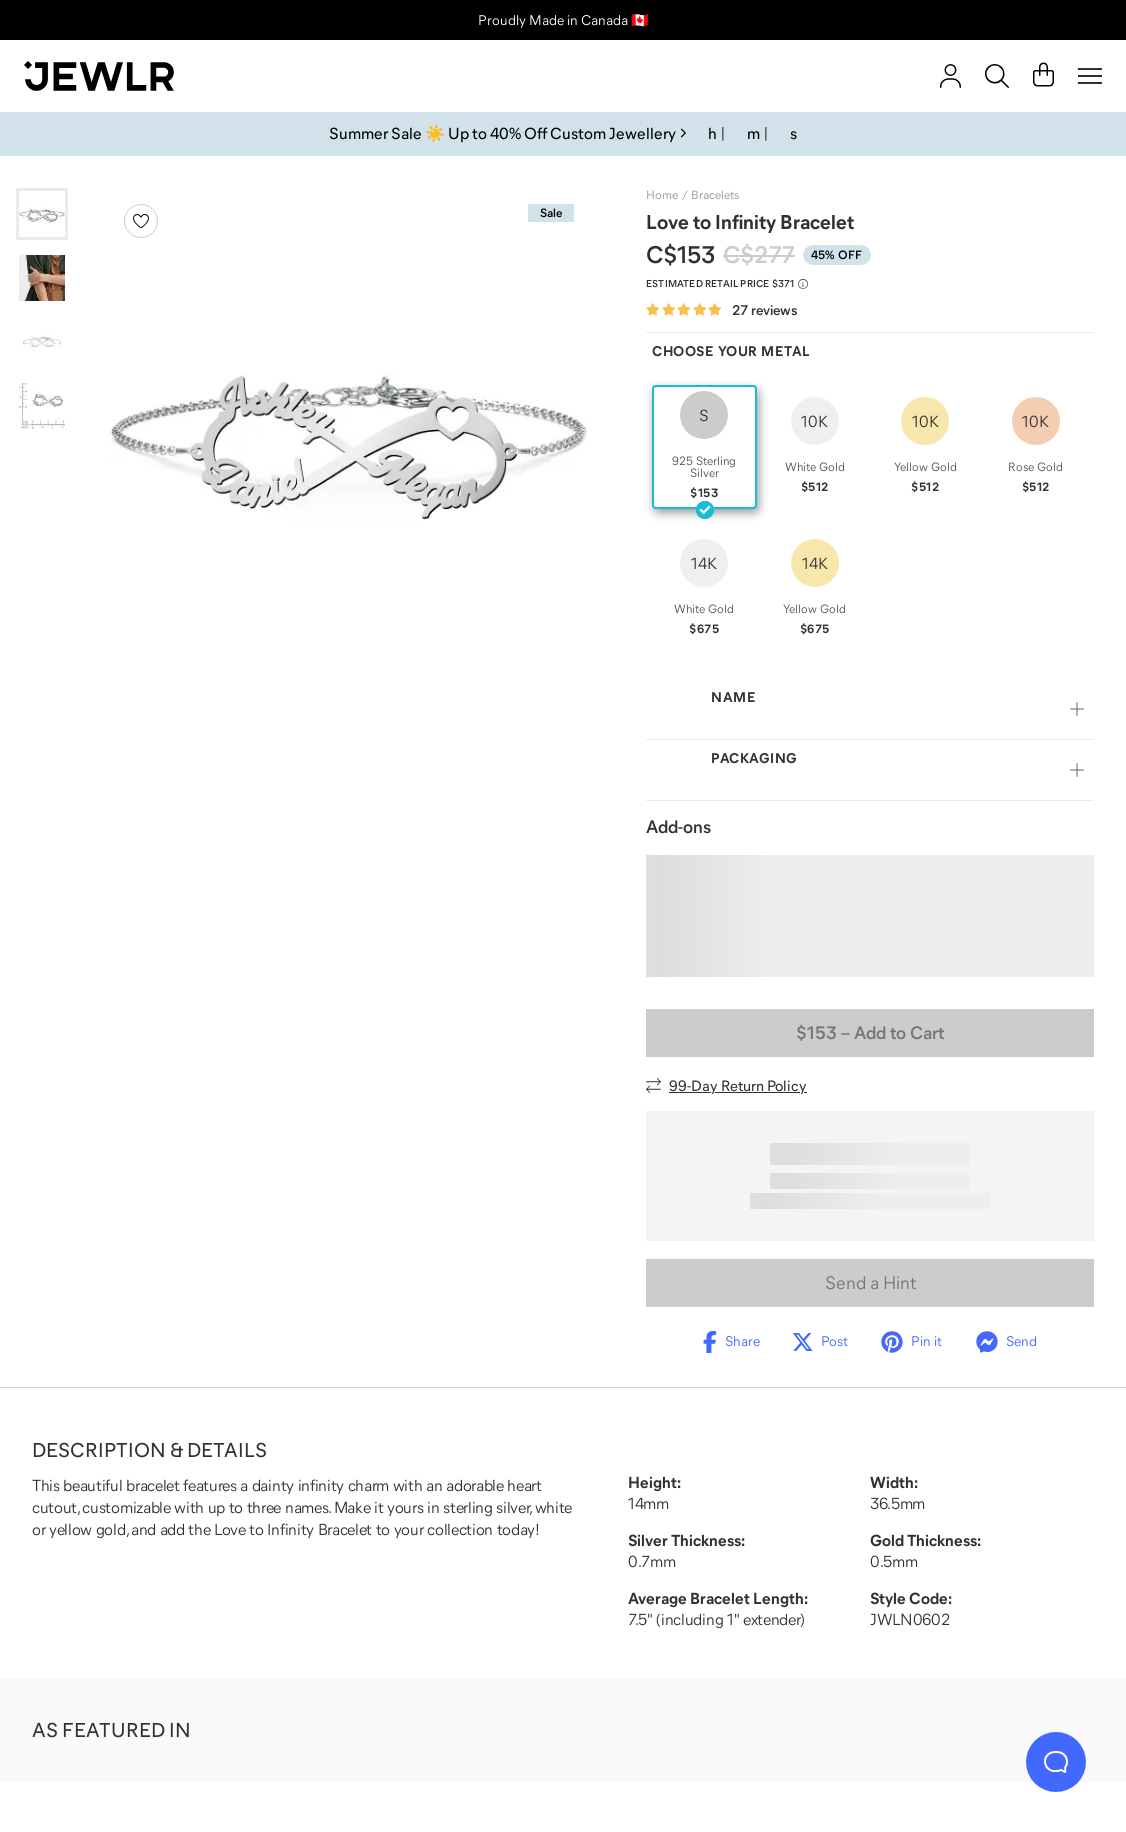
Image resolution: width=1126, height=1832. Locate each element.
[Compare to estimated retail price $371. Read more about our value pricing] (727, 284)
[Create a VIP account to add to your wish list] (141, 221)
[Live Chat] (1056, 1762)
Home (662, 195)
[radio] (704, 447)
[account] (950, 76)
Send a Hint (870, 1283)
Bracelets (715, 195)
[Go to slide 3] (42, 342)
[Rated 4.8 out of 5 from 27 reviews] (721, 310)
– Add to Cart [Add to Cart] (870, 1033)
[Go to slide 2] (42, 278)
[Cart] (1043, 76)
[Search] (997, 76)
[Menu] (1090, 76)
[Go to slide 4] (42, 406)
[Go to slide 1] (42, 214)
